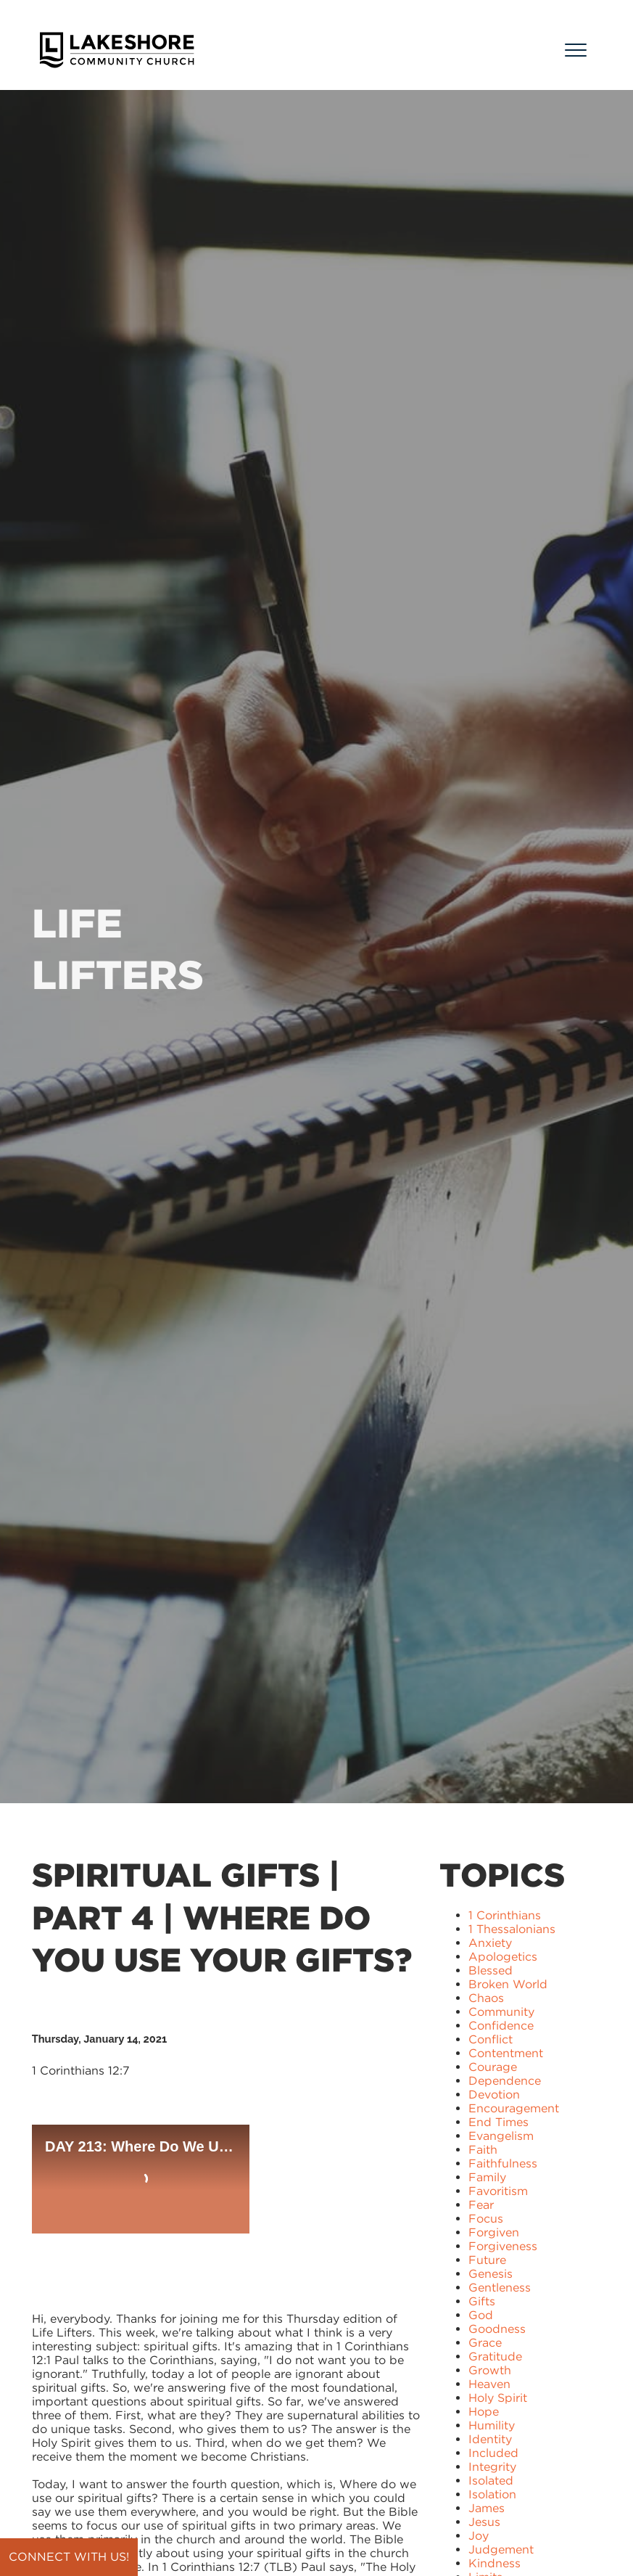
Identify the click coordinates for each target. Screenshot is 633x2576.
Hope (483, 2412)
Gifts (481, 2301)
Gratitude (495, 2356)
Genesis (490, 2274)
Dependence (504, 2081)
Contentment (505, 2053)
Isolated (490, 2480)
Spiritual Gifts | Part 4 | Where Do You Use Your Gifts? (222, 1917)
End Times (498, 2122)
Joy (478, 2536)
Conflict (490, 2039)
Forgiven (493, 2232)
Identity (490, 2439)
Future (487, 2260)
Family (487, 2177)
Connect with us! (69, 2557)
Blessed (490, 1970)
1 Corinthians (504, 1915)
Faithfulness (502, 2163)
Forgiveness (502, 2246)
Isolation (492, 2494)
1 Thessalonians (511, 1929)
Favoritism (498, 2191)
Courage (492, 2067)
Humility (491, 2425)
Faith (482, 2150)
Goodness (497, 2329)
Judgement (501, 2549)
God (480, 2315)
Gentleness (499, 2287)
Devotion (494, 2094)
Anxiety (490, 1943)
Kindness (494, 2563)
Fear (481, 2205)
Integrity (492, 2467)
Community (501, 2012)
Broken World (507, 1984)
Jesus (484, 2522)
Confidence (501, 2026)
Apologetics (502, 1957)
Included (493, 2453)
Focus (485, 2219)
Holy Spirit (497, 2398)
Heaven (489, 2384)
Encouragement (513, 2108)
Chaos (486, 1998)
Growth (489, 2370)
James (486, 2508)
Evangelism (501, 2136)
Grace (485, 2343)
